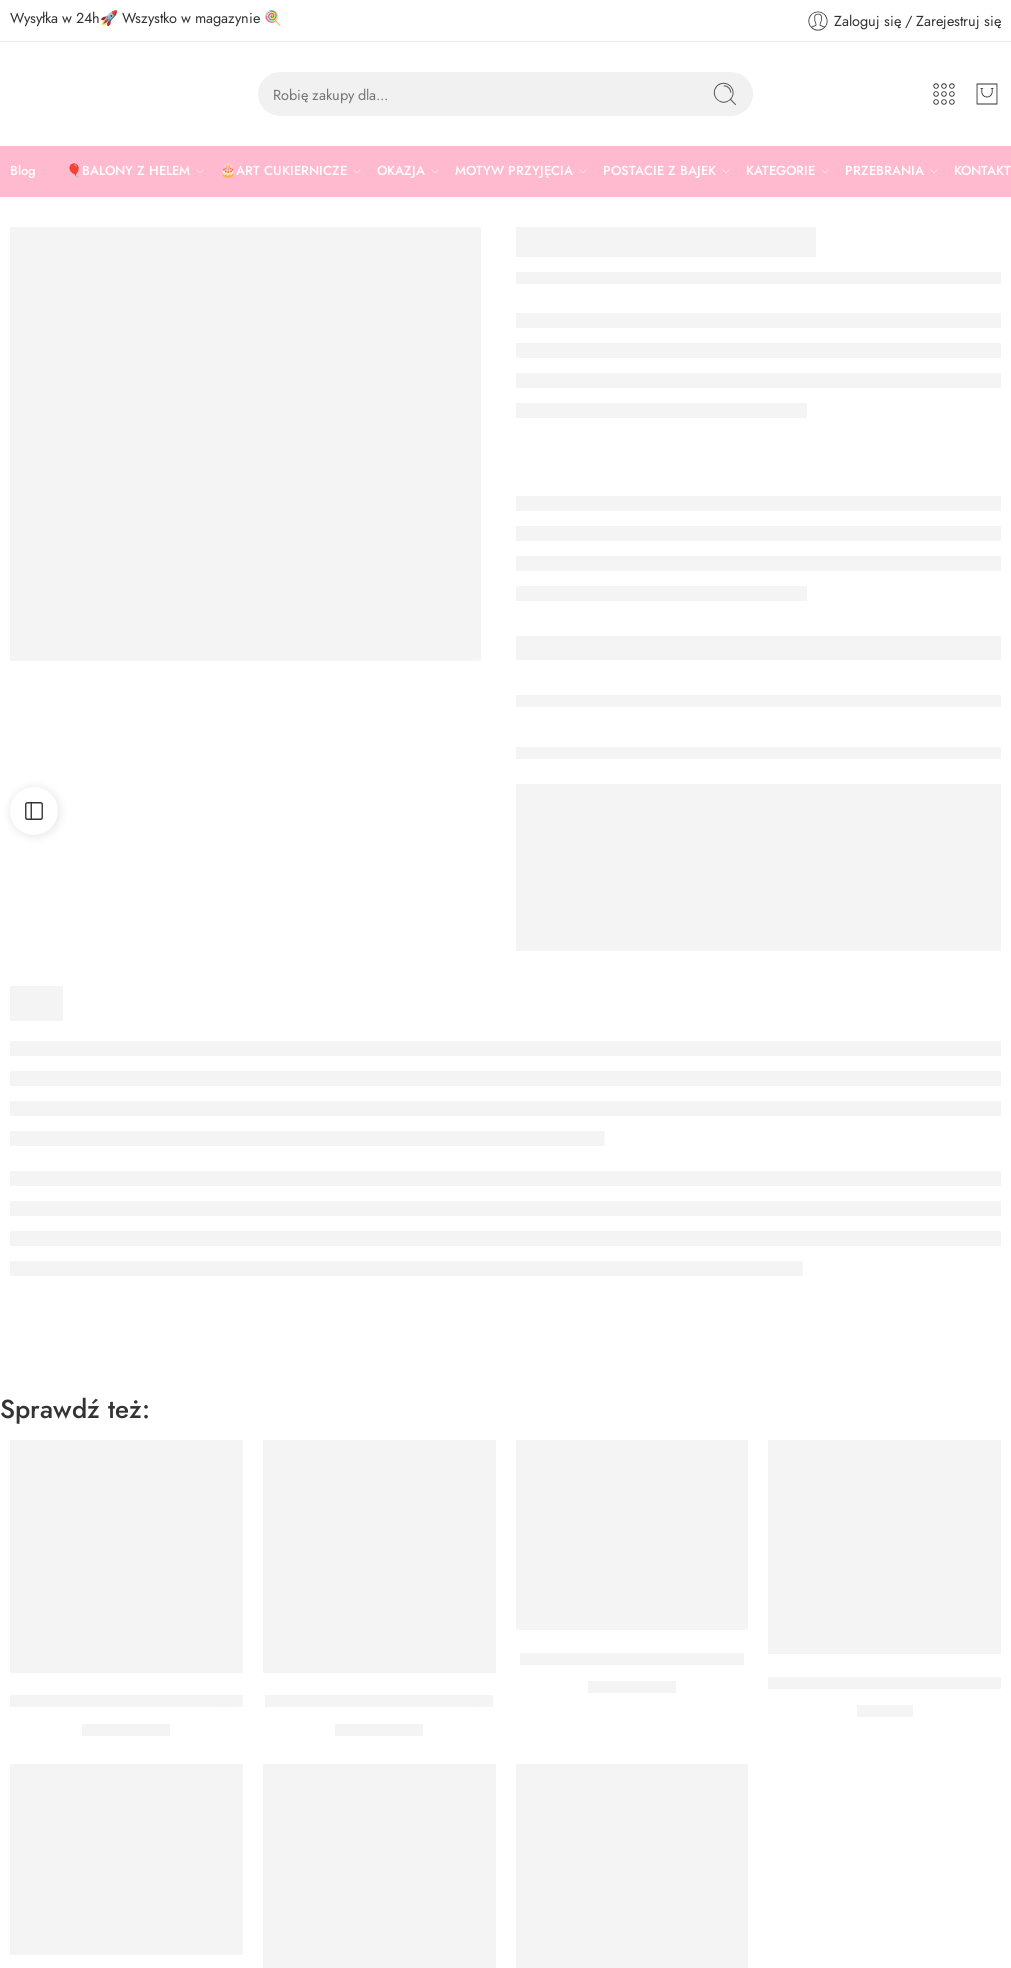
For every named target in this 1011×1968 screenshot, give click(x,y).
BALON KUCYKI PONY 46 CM (632, 1659)
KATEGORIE (780, 171)
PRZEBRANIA (884, 171)
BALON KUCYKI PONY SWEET (379, 1702)
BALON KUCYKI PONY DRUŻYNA (135, 1702)
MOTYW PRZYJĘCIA (514, 171)
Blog (23, 170)
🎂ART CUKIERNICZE (283, 171)
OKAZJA (401, 171)
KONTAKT (982, 170)
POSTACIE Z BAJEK (659, 171)
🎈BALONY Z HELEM (128, 171)
